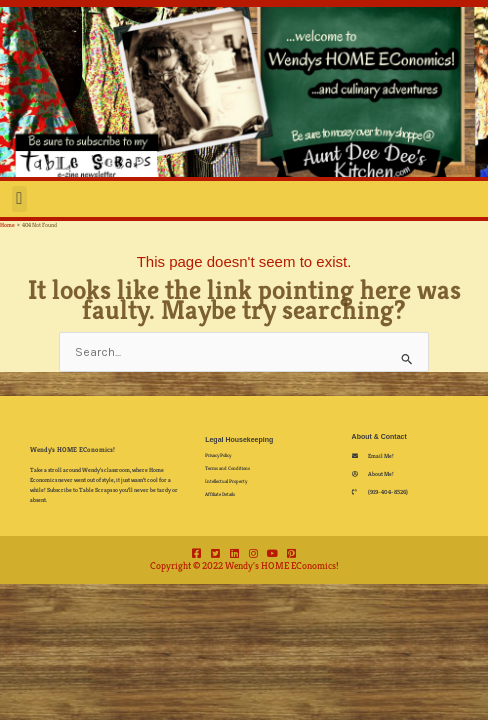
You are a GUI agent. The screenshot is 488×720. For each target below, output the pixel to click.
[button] (19, 199)
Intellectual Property (226, 481)
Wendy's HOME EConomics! (72, 449)
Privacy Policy (218, 455)
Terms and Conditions (227, 468)
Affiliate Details (220, 494)
